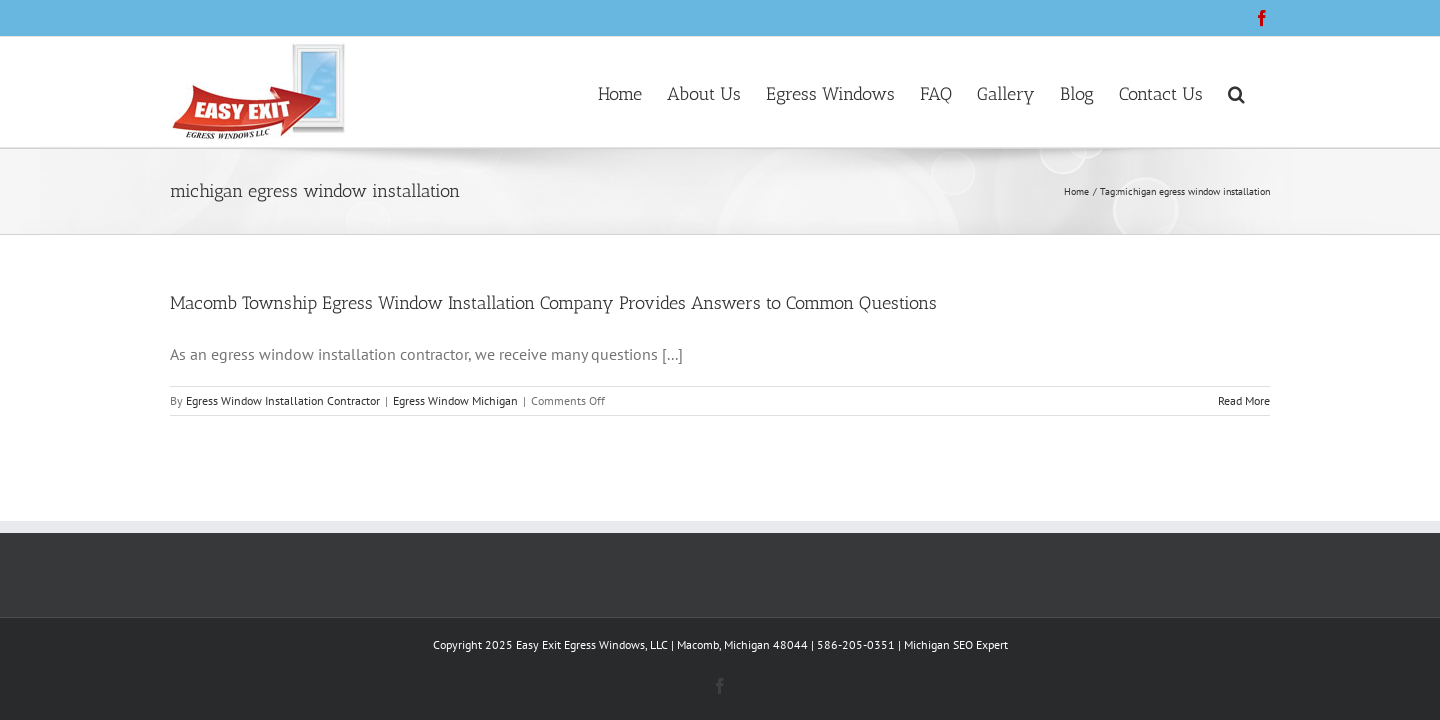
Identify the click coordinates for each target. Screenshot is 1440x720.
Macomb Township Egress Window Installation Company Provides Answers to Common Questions (553, 303)
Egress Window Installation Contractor (283, 400)
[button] (1261, 92)
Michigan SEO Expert (956, 644)
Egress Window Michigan (455, 400)
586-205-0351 (856, 644)
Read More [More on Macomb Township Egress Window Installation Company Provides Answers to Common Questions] (1244, 400)
